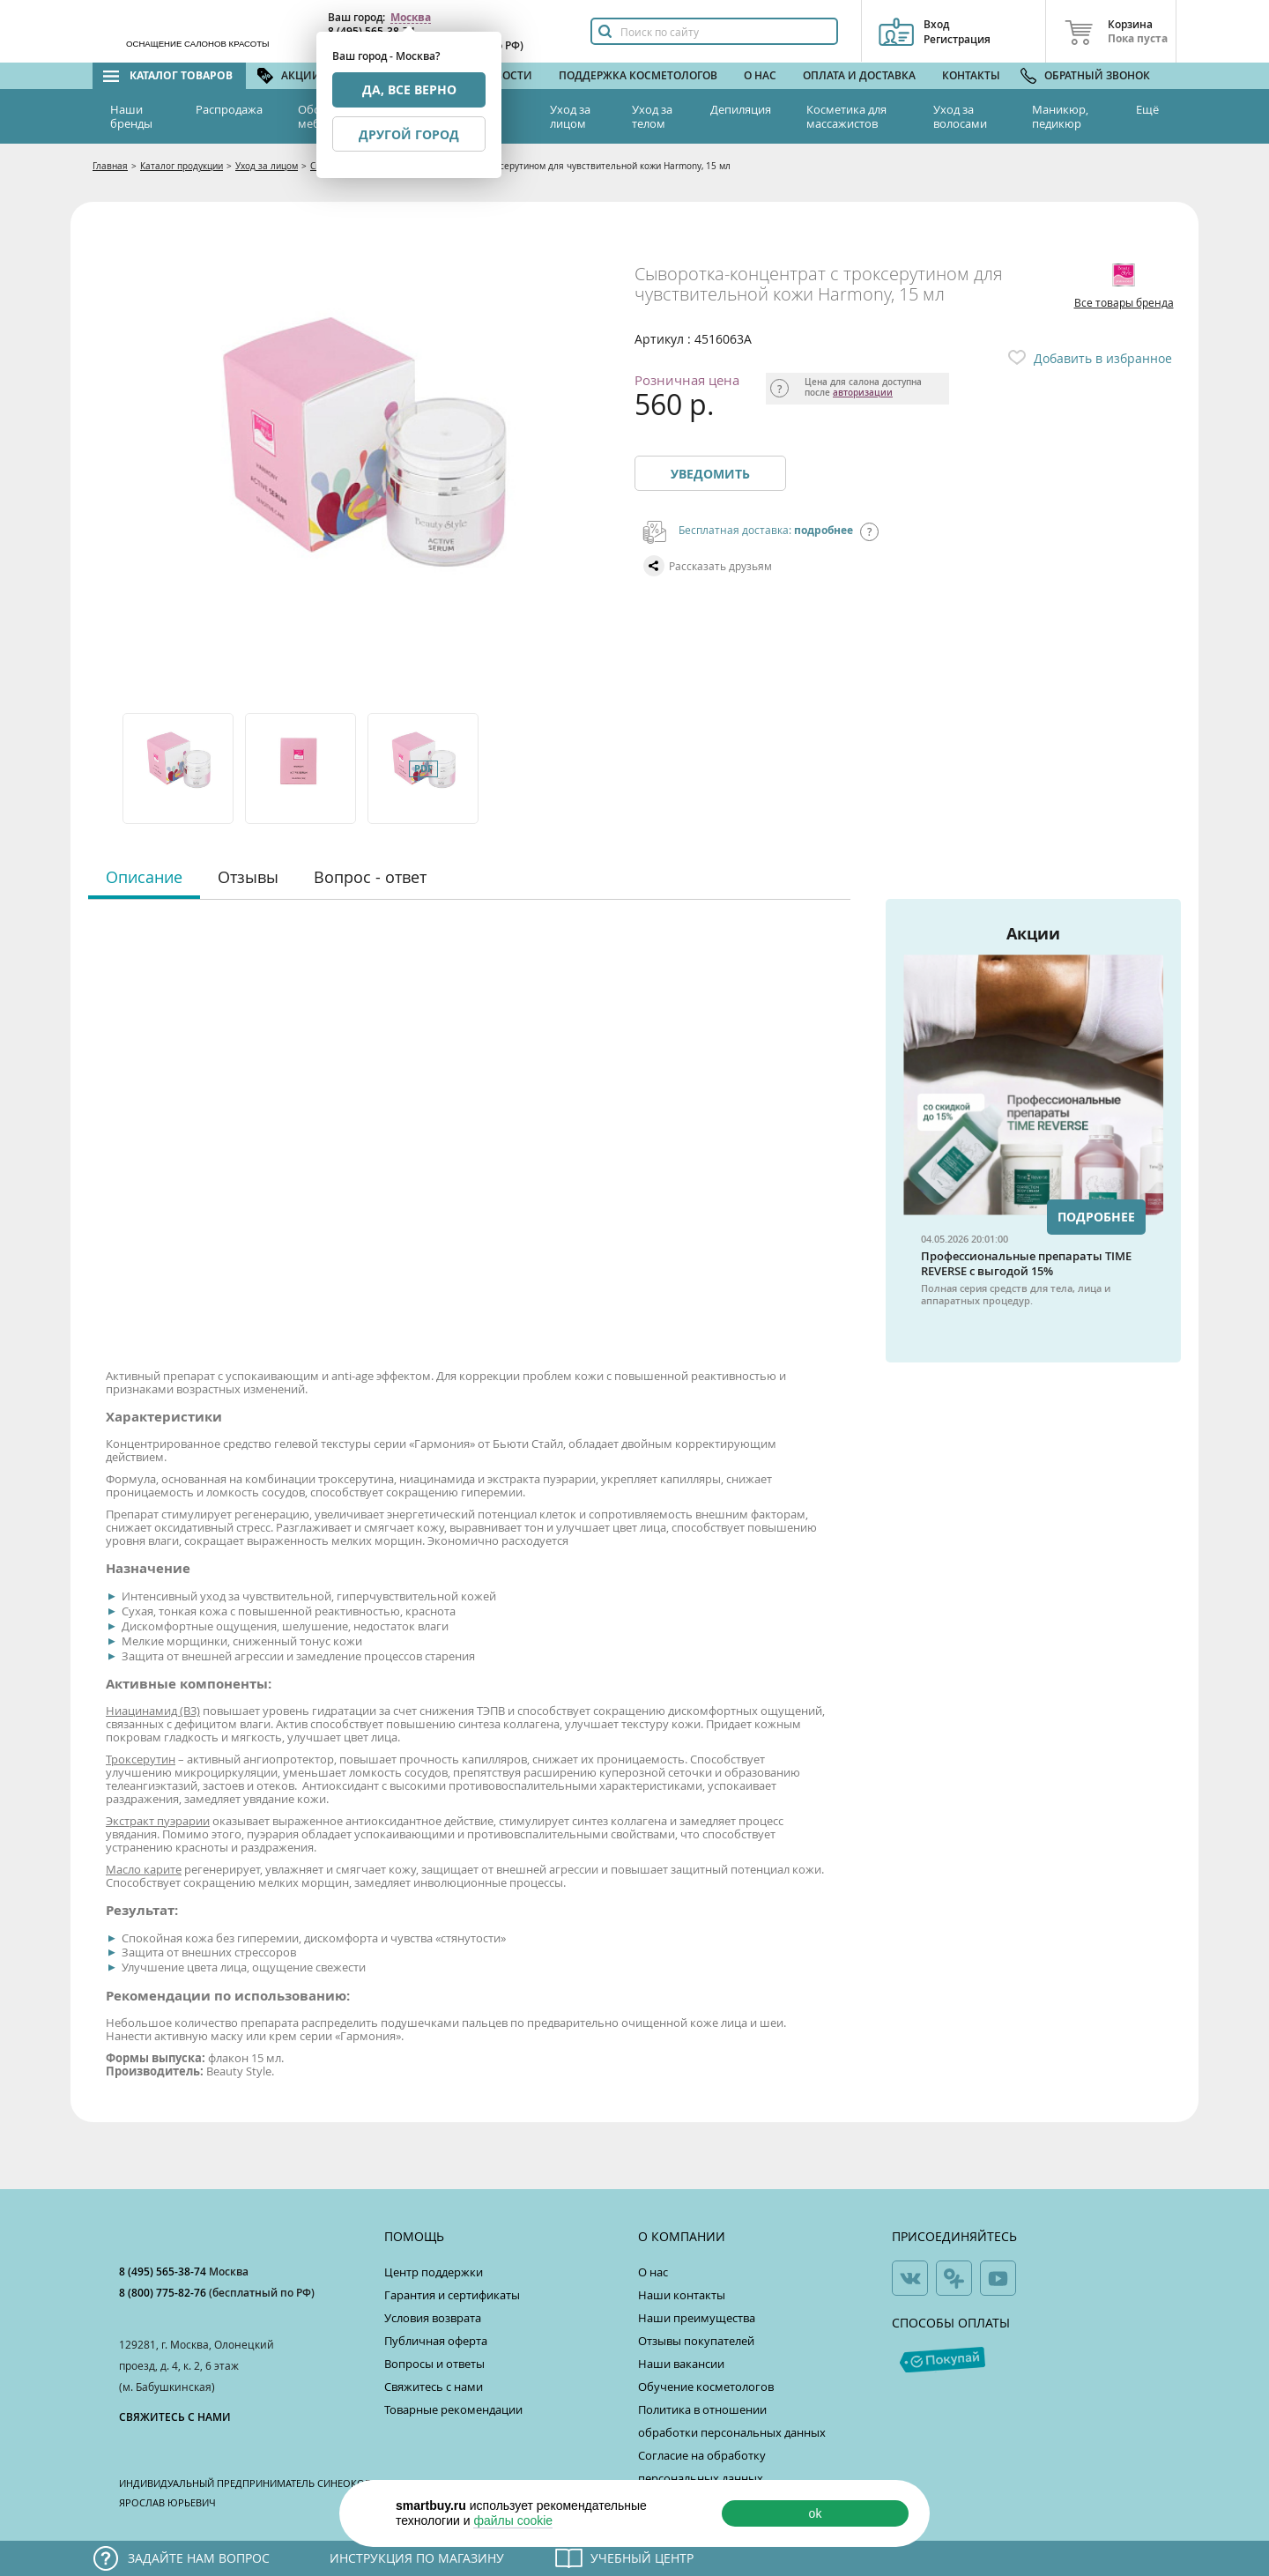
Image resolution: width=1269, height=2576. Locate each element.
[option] (179, 768)
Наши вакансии (681, 2364)
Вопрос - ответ (370, 876)
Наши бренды (131, 116)
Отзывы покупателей (696, 2341)
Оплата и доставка (859, 75)
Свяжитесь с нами (433, 2386)
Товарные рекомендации (453, 2409)
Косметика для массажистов (846, 116)
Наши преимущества (696, 2318)
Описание (144, 876)
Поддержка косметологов (638, 75)
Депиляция (740, 109)
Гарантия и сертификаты (452, 2295)
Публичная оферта (435, 2341)
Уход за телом (652, 116)
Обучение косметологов (706, 2386)
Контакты (971, 75)
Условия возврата (432, 2318)
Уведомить (710, 473)
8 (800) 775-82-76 (164, 2292)
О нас (760, 75)
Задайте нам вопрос (199, 2558)
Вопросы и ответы (434, 2364)
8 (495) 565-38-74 (164, 2271)
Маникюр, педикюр (1060, 116)
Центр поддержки (433, 2272)
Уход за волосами (960, 116)
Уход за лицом (570, 116)
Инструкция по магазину (417, 2558)
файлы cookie (513, 2520)
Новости (505, 75)
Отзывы (248, 876)
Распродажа (229, 109)
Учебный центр (642, 2558)
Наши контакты (681, 2295)
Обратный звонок (1097, 75)
